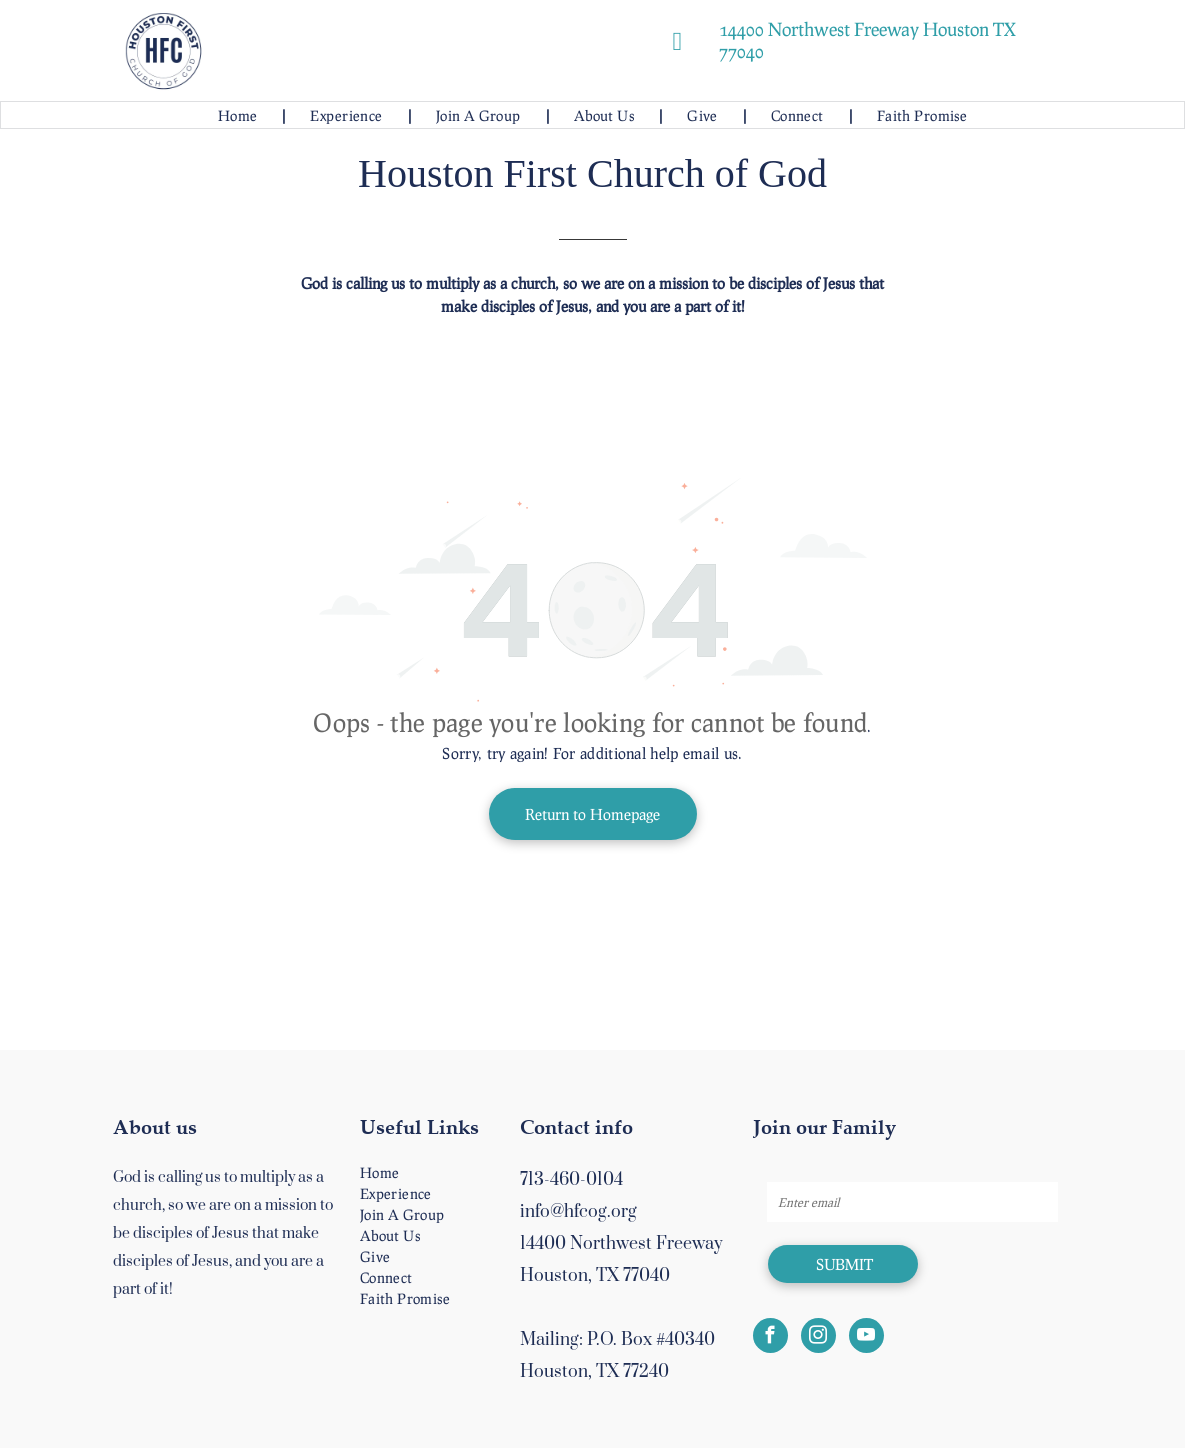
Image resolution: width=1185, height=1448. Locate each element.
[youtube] (866, 1338)
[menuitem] (239, 115)
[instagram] (818, 1338)
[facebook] (770, 1338)
